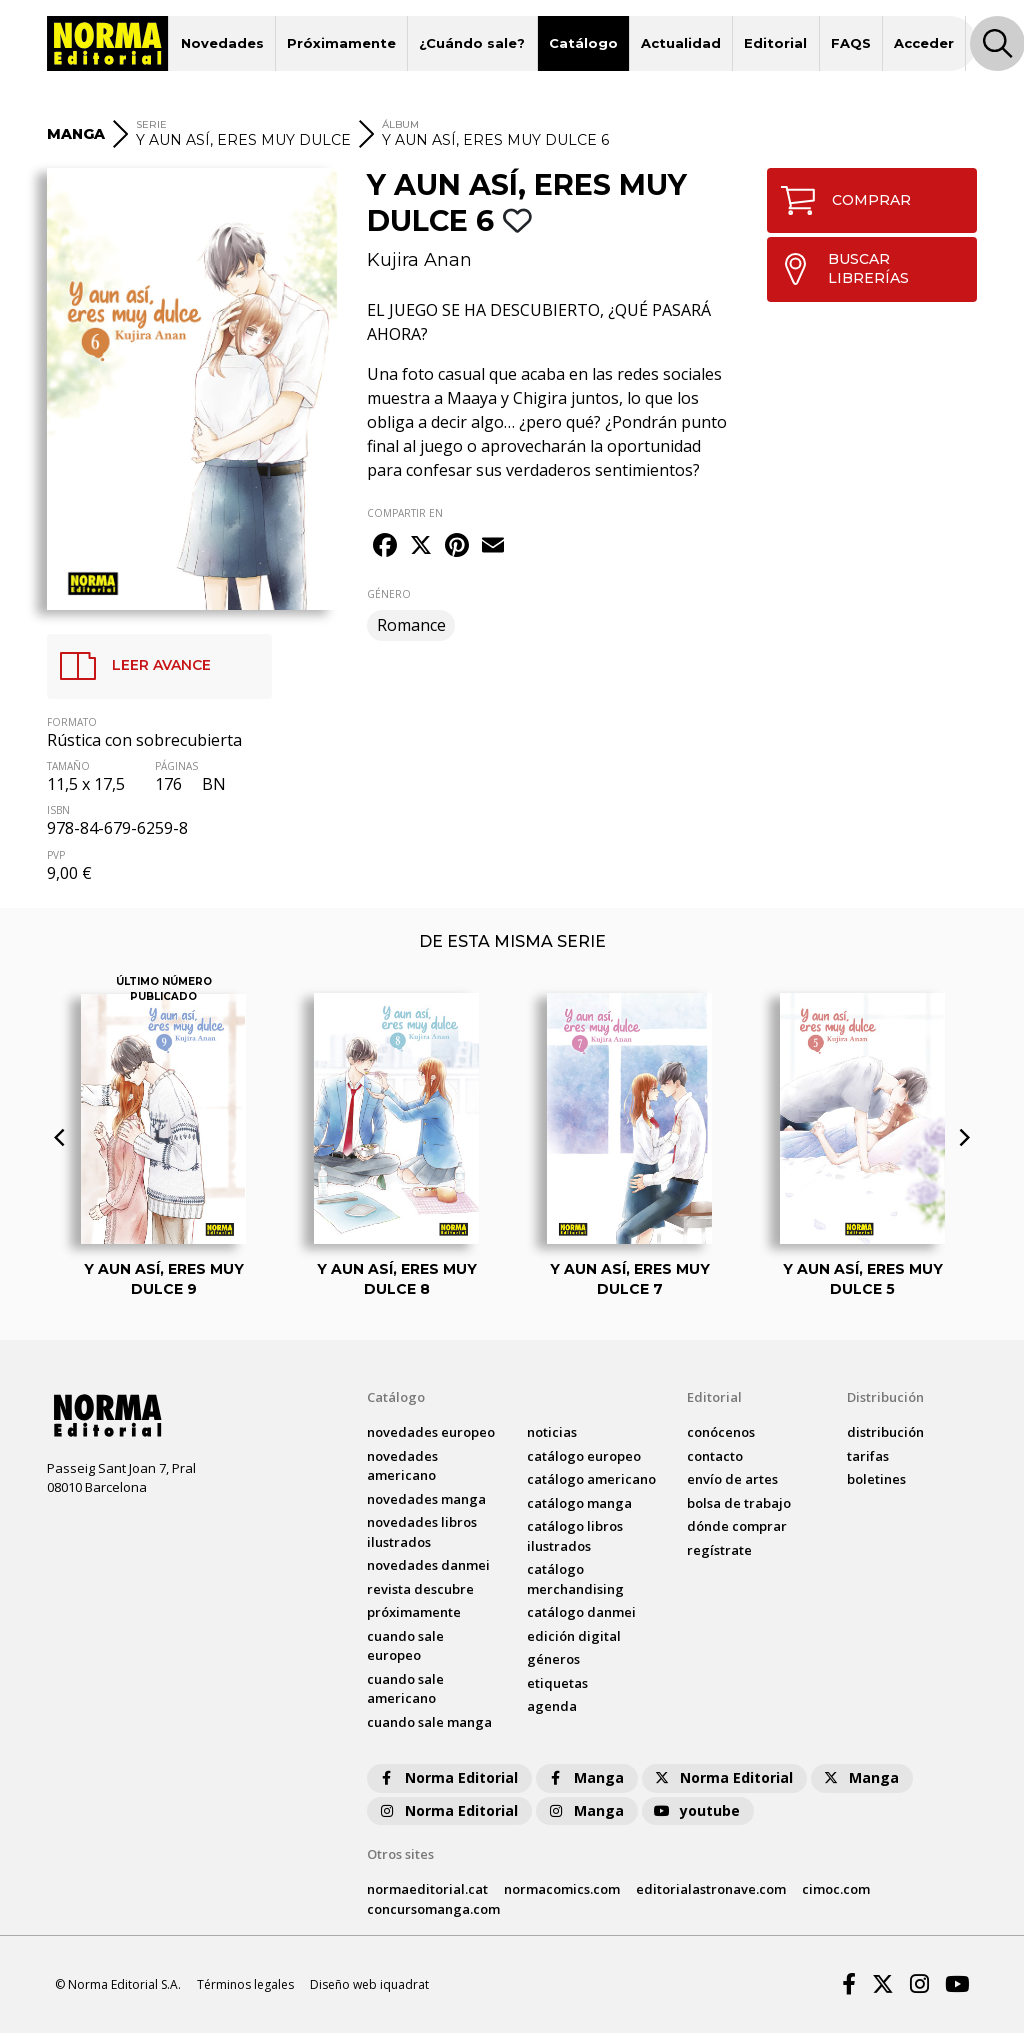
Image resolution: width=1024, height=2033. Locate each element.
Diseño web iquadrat (369, 1984)
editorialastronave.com (711, 1889)
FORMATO (72, 722)
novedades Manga (426, 1499)
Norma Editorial (447, 1777)
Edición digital (574, 1636)
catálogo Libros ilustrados (575, 1536)
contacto (715, 1456)
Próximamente (341, 43)
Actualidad (681, 43)
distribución (885, 1432)
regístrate (719, 1550)
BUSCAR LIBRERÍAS (838, 269)
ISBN (58, 810)
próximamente (414, 1612)
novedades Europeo (431, 1432)
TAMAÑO (68, 766)
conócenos (721, 1432)
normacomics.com (562, 1889)
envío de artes (732, 1479)
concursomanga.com (433, 1909)
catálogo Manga (579, 1503)
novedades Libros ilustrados (422, 1532)
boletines (876, 1479)
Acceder (924, 43)
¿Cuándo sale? (472, 43)
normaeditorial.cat (427, 1889)
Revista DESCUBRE (420, 1589)
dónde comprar (737, 1526)
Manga (585, 1777)
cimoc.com (836, 1889)
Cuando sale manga (429, 1722)
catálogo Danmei (581, 1612)
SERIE (151, 124)
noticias (552, 1432)
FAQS (851, 43)
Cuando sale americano (405, 1689)
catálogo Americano (591, 1479)
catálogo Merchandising (575, 1579)
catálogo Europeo (584, 1456)
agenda (552, 1706)
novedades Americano (402, 1466)
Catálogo (583, 43)
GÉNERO (389, 594)
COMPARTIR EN (405, 513)
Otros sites (400, 1854)
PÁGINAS (176, 766)
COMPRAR (839, 200)
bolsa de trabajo (739, 1503)
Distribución (885, 1397)
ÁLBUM (400, 124)
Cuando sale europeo (405, 1646)
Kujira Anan (419, 260)
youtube (696, 1810)
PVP (56, 855)
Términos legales (245, 1984)
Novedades (222, 43)
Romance (411, 625)
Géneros (553, 1659)
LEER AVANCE (129, 665)
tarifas (868, 1456)
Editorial (775, 43)
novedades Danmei (428, 1565)
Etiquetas (557, 1683)
